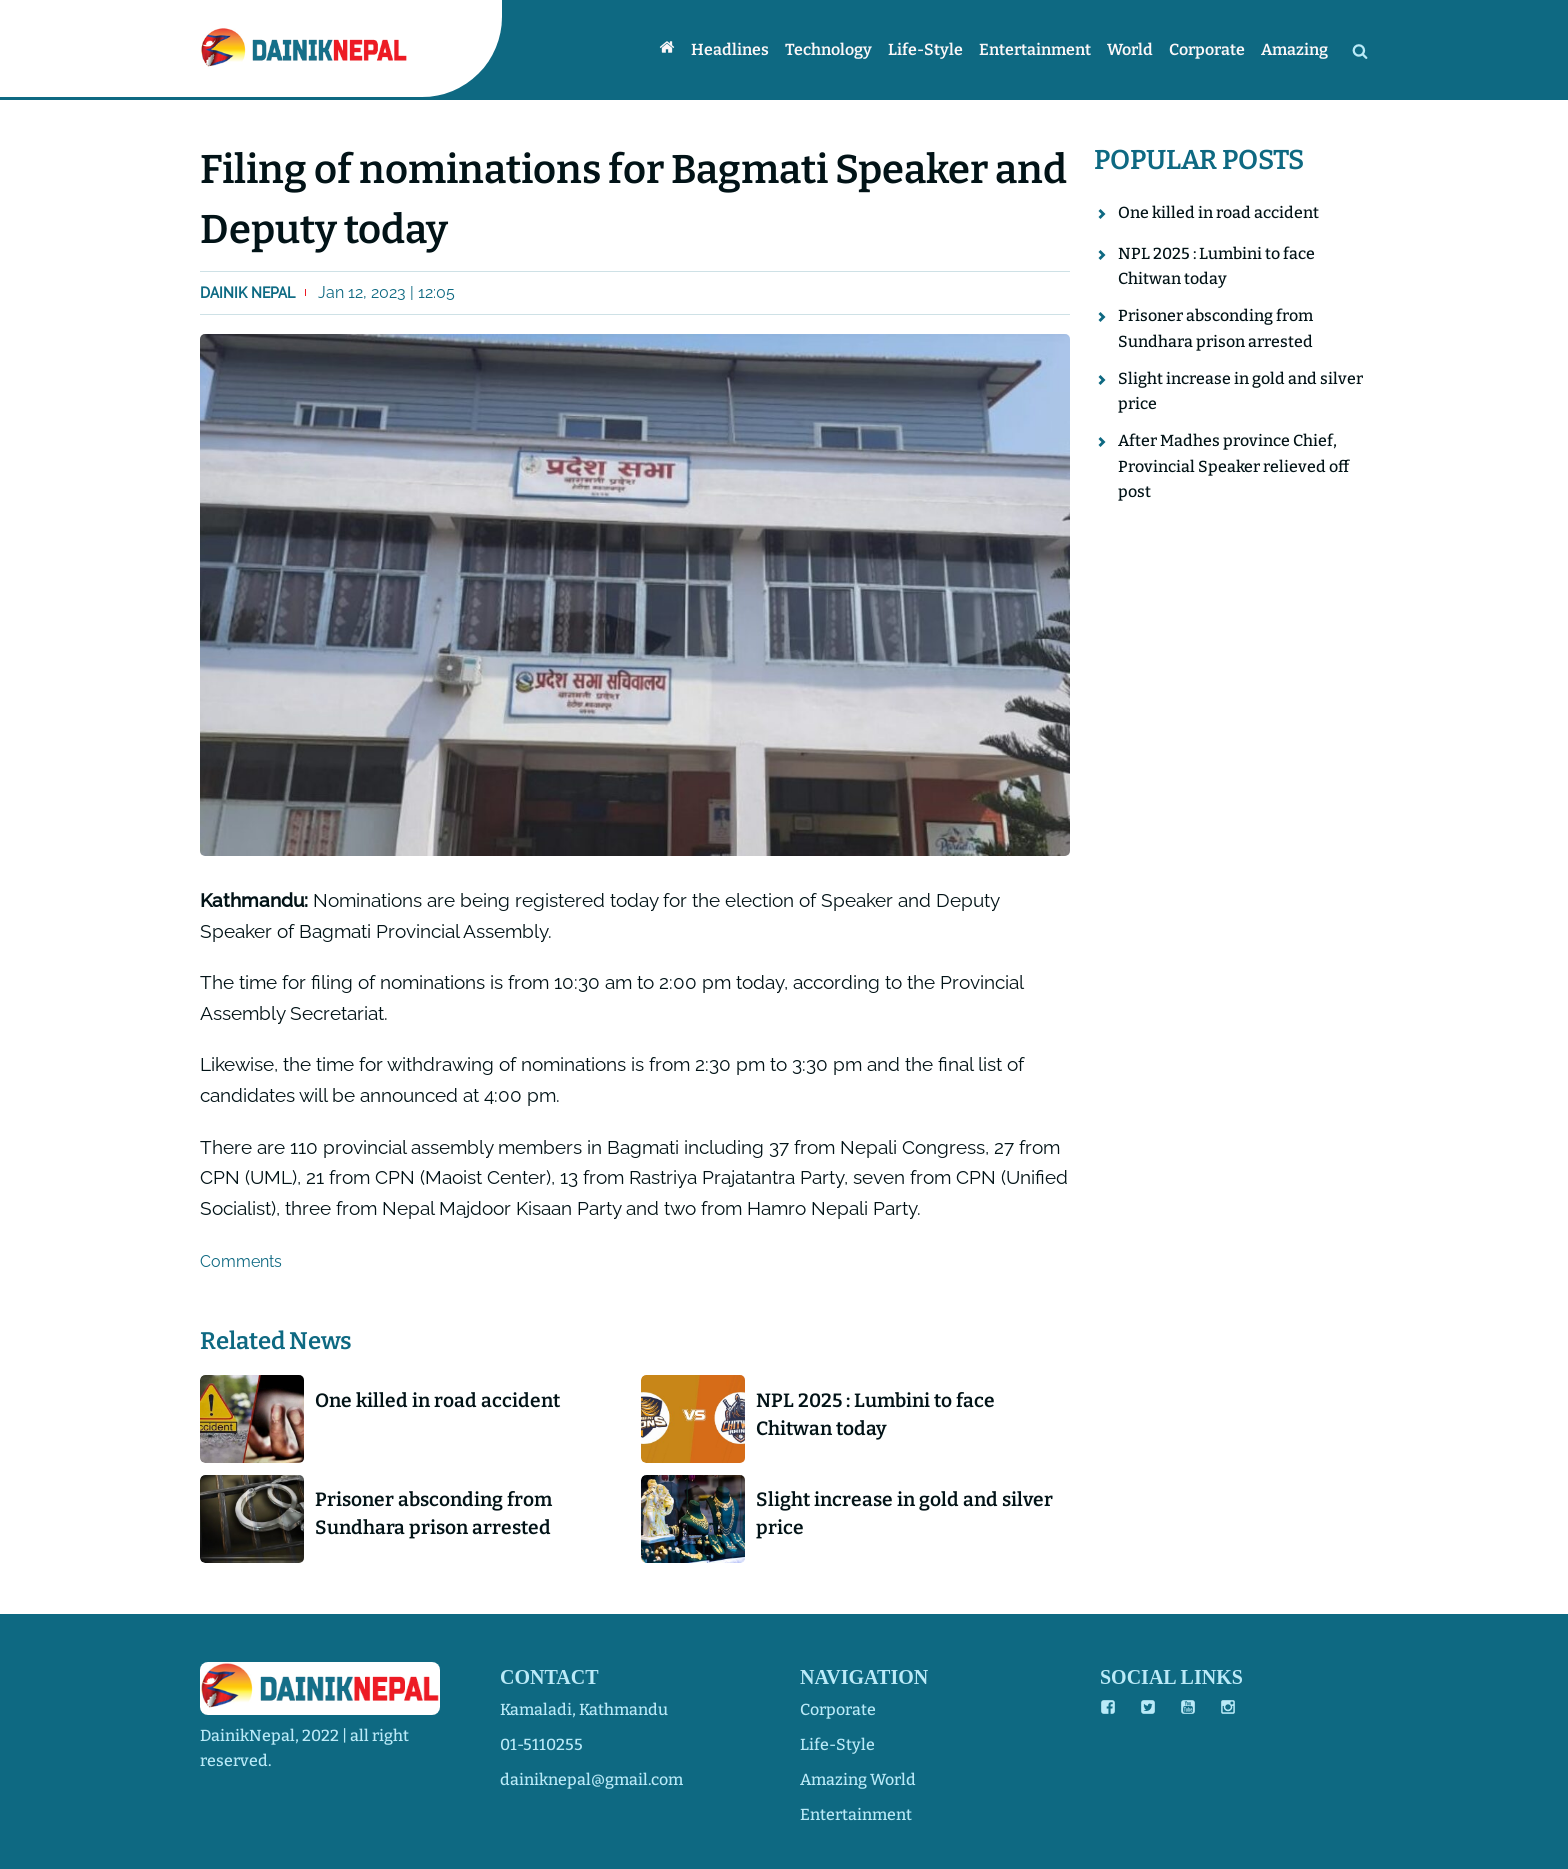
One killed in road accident (437, 1400)
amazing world (858, 1779)
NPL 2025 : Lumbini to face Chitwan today (875, 1415)
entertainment (856, 1814)
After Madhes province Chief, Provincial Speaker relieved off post (1233, 466)
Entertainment (1035, 49)
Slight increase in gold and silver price (904, 1514)
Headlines (730, 49)
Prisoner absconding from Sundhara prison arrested (433, 1514)
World (1130, 49)
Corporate (1207, 49)
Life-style (925, 49)
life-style (837, 1744)
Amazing (1294, 49)
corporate (838, 1709)
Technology (828, 49)
